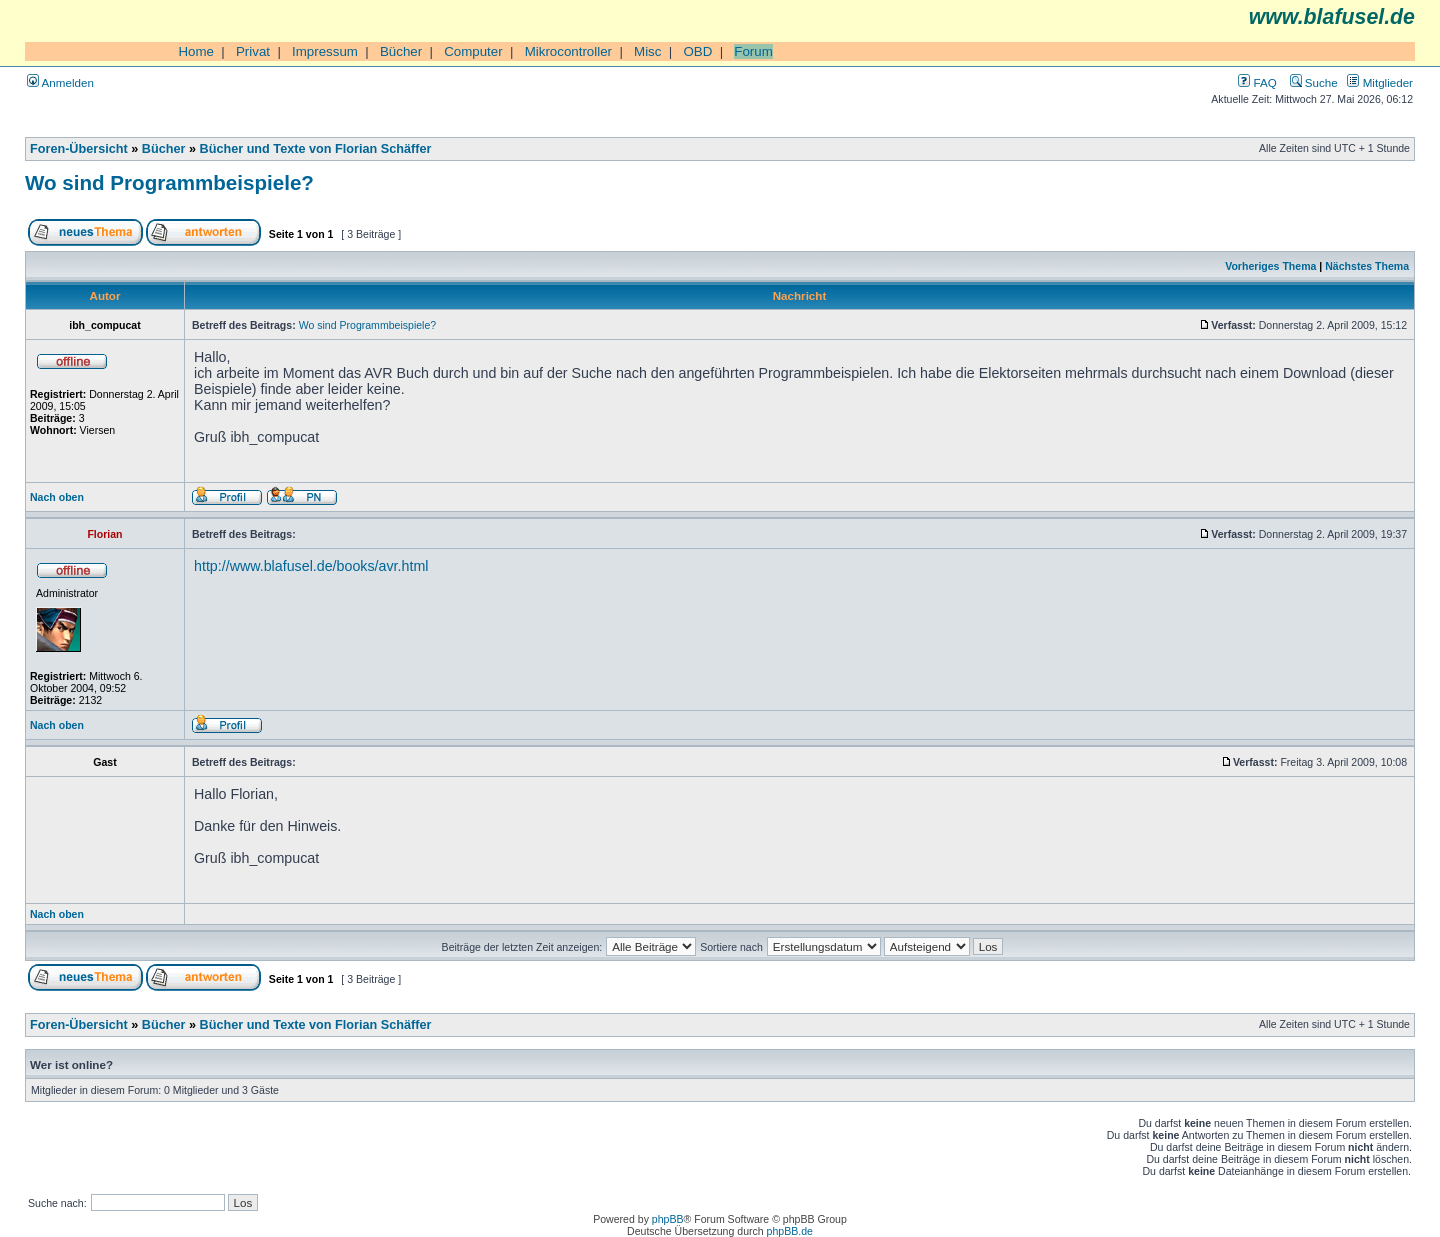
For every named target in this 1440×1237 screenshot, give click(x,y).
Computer (473, 51)
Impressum (325, 51)
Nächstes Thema (1367, 266)
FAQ (1257, 82)
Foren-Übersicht (79, 149)
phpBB (668, 1219)
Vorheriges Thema (1270, 266)
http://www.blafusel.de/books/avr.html (311, 566)
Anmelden (60, 82)
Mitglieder (1380, 82)
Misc (647, 51)
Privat (253, 51)
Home (196, 51)
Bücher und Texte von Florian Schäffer (316, 149)
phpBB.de (790, 1231)
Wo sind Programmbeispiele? (169, 182)
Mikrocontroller (568, 51)
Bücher (401, 51)
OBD (697, 51)
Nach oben (57, 497)
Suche (1314, 82)
